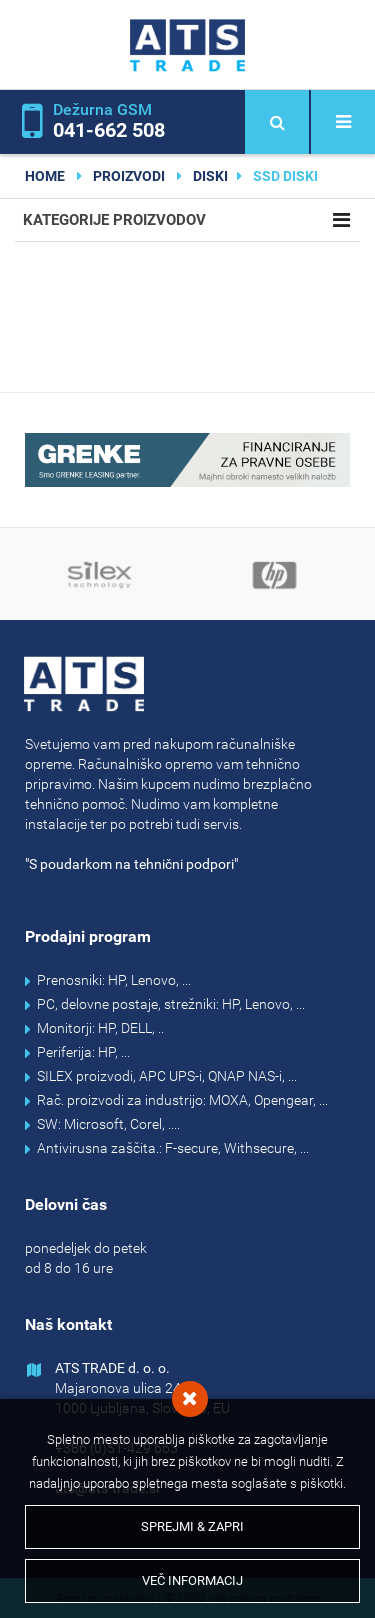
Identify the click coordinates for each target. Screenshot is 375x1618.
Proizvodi (129, 176)
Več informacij (192, 1580)
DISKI (210, 176)
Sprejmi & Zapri (192, 1526)
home (45, 176)
